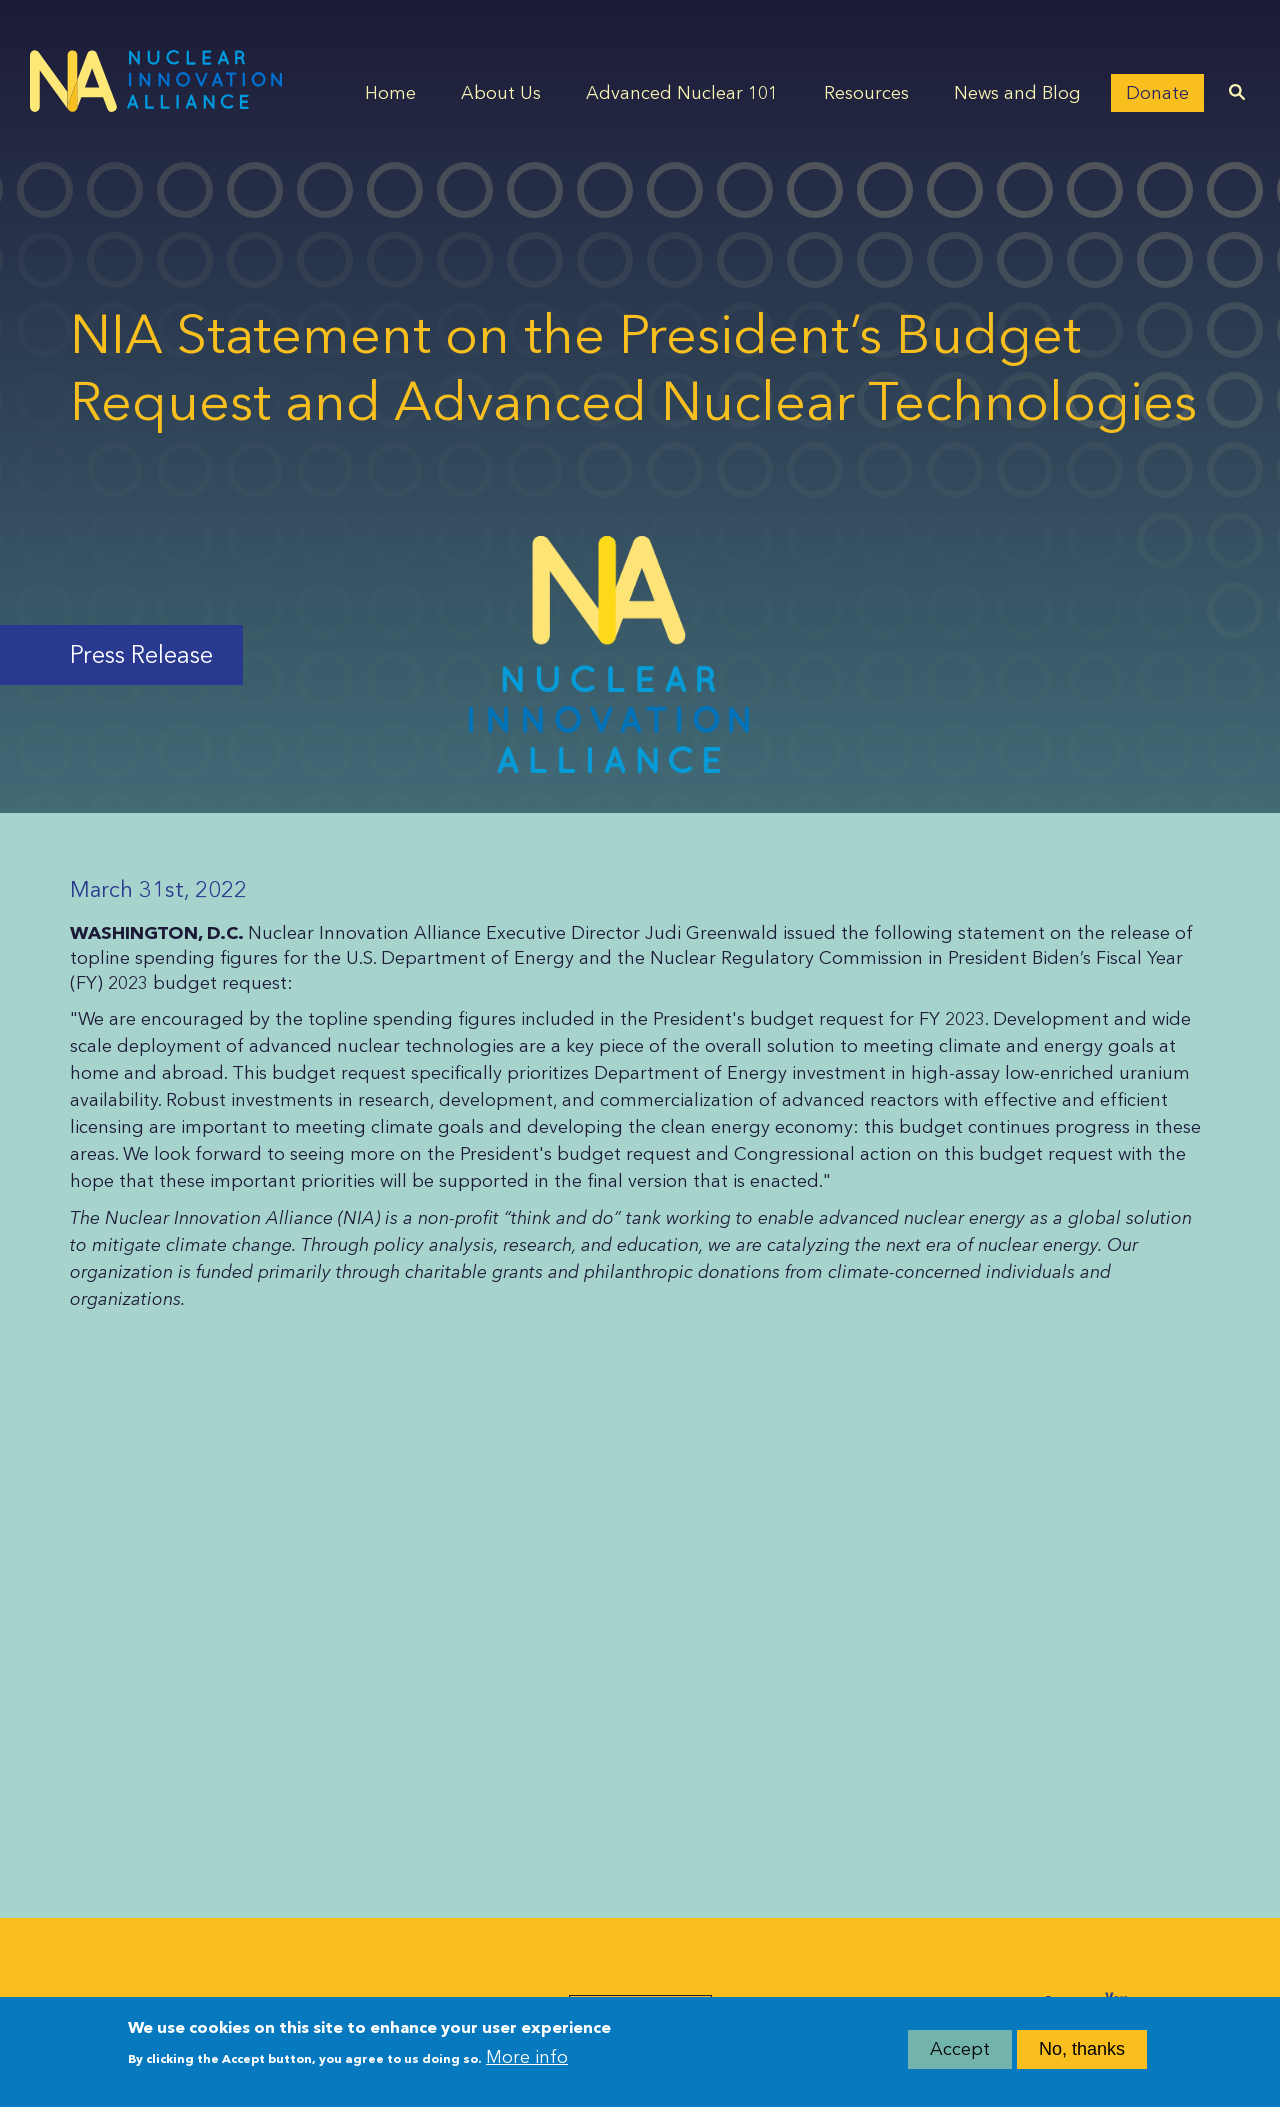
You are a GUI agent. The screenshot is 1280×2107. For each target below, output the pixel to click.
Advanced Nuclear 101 (682, 93)
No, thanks (1082, 2054)
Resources (866, 93)
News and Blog (1017, 93)
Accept (960, 2054)
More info (527, 2063)
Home (390, 93)
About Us (501, 93)
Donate (1157, 93)
